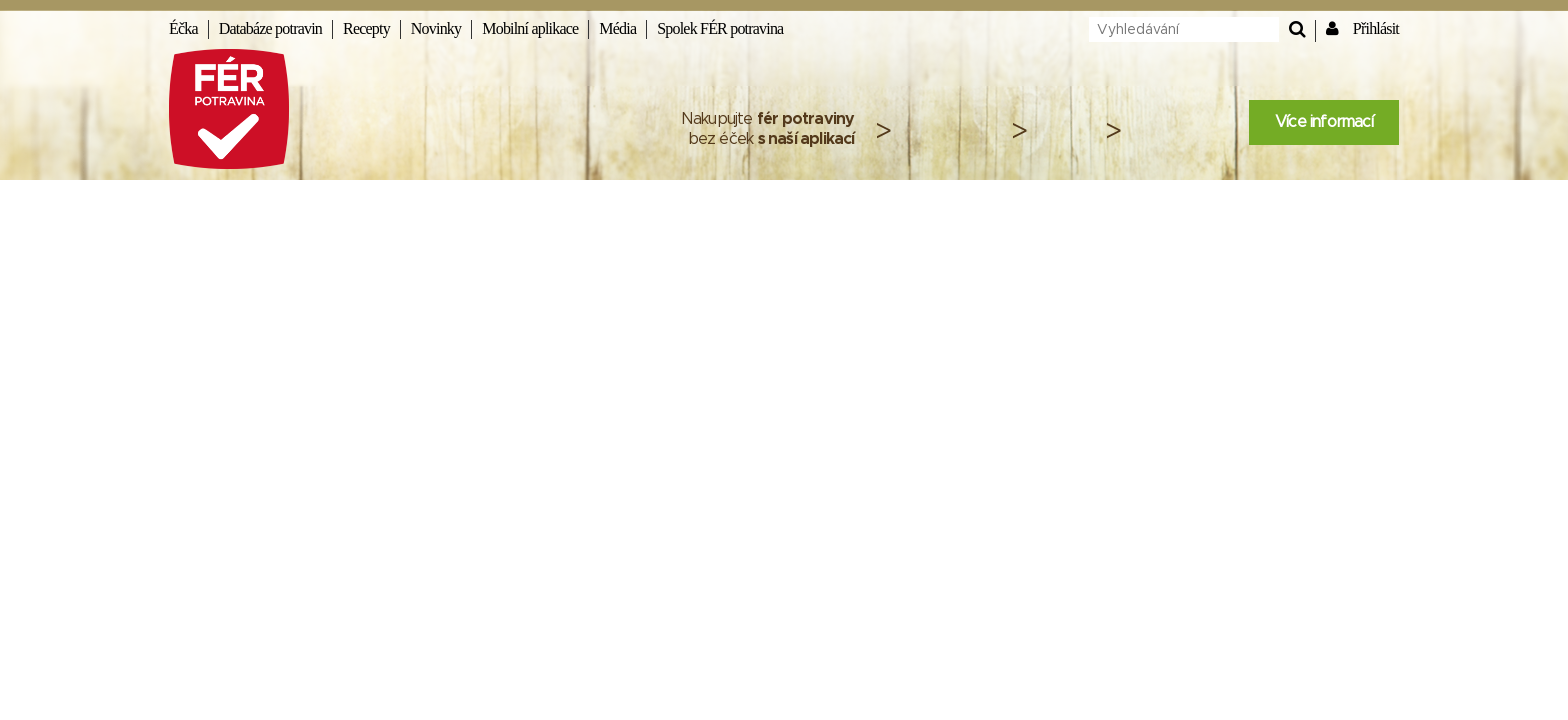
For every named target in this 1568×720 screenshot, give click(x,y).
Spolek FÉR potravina (720, 28)
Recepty (366, 28)
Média (617, 28)
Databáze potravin (270, 28)
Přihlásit (1376, 28)
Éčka (183, 28)
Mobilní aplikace (530, 28)
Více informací (1324, 122)
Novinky (436, 28)
